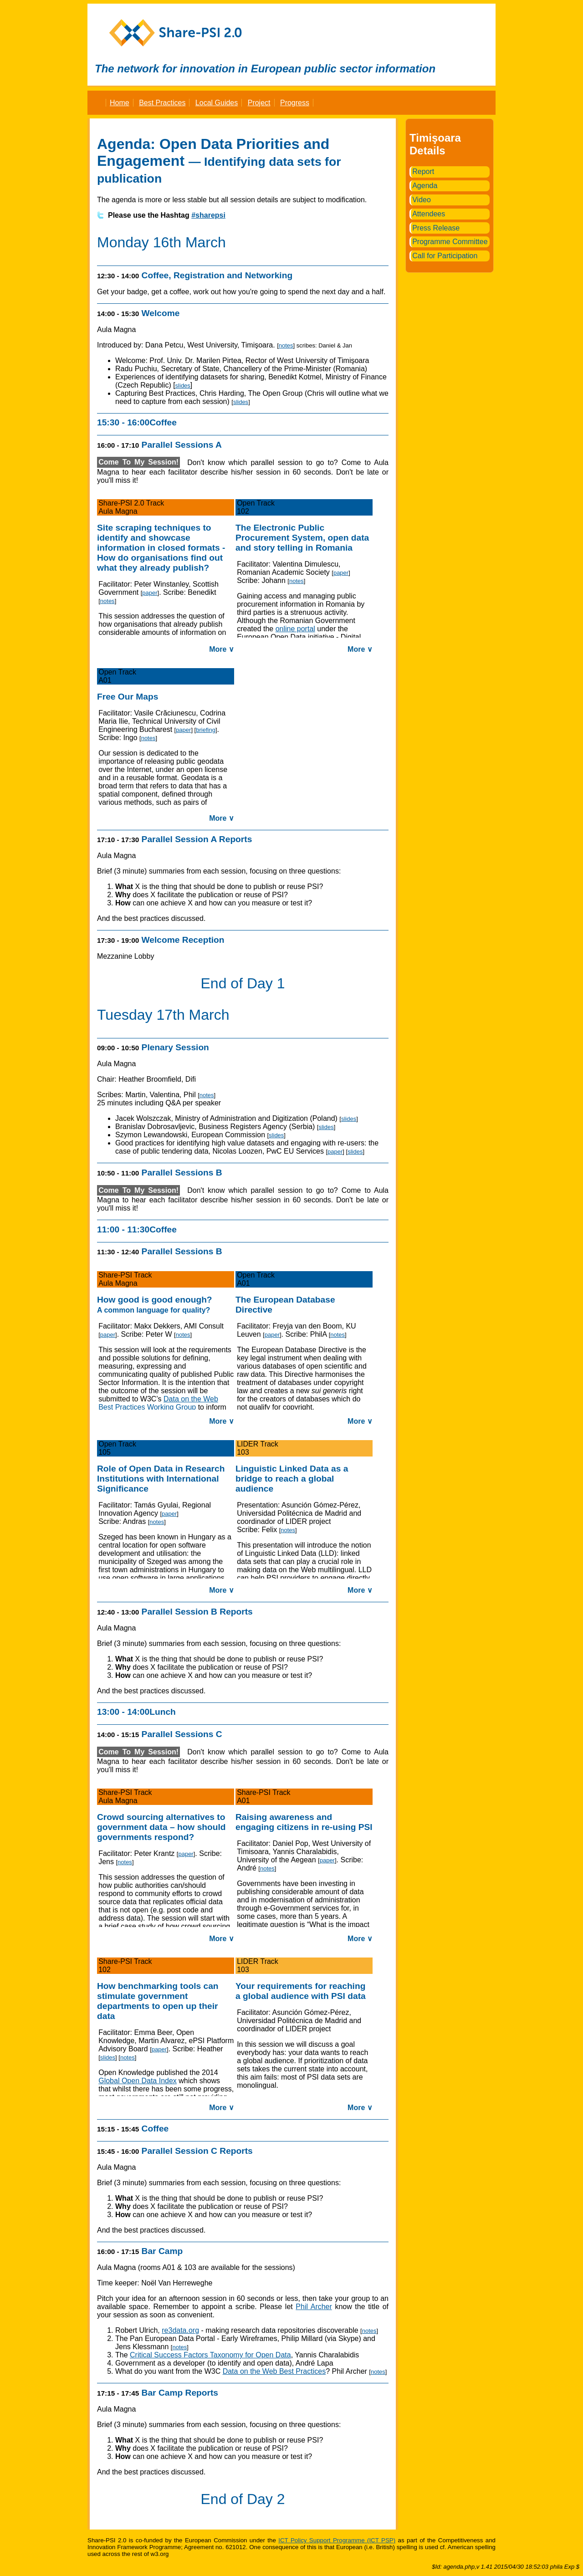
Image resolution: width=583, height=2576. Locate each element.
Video (421, 200)
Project (259, 103)
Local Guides (216, 103)
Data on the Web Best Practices (274, 2371)
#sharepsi (208, 215)
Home (119, 103)
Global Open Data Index (137, 2081)
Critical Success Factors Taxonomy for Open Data (210, 2355)
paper (149, 592)
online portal (295, 629)
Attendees (428, 214)
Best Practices (162, 103)
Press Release (436, 228)
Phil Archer (314, 2306)
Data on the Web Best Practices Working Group (158, 1403)
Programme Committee (449, 241)
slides (182, 385)
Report (423, 171)
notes (286, 345)
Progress (294, 103)
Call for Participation (444, 256)
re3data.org (180, 2330)
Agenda (424, 185)
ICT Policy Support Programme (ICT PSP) (336, 2540)
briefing (205, 729)
